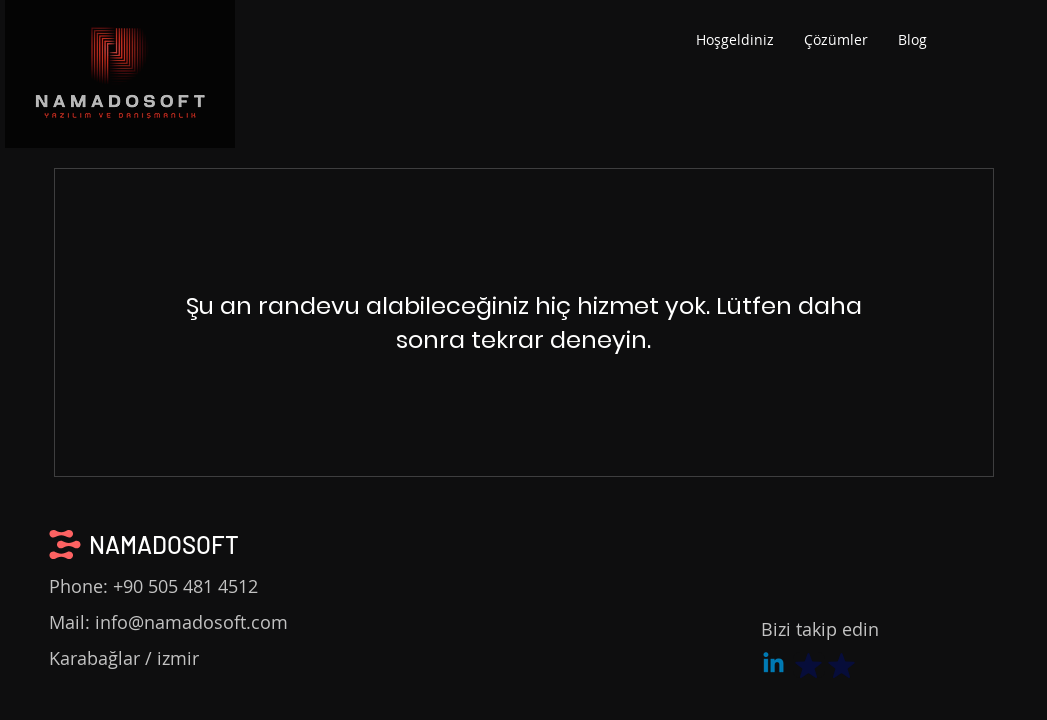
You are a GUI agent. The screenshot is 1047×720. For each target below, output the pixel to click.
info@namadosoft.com (191, 622)
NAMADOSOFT (164, 544)
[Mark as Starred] (809, 665)
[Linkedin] (773, 664)
